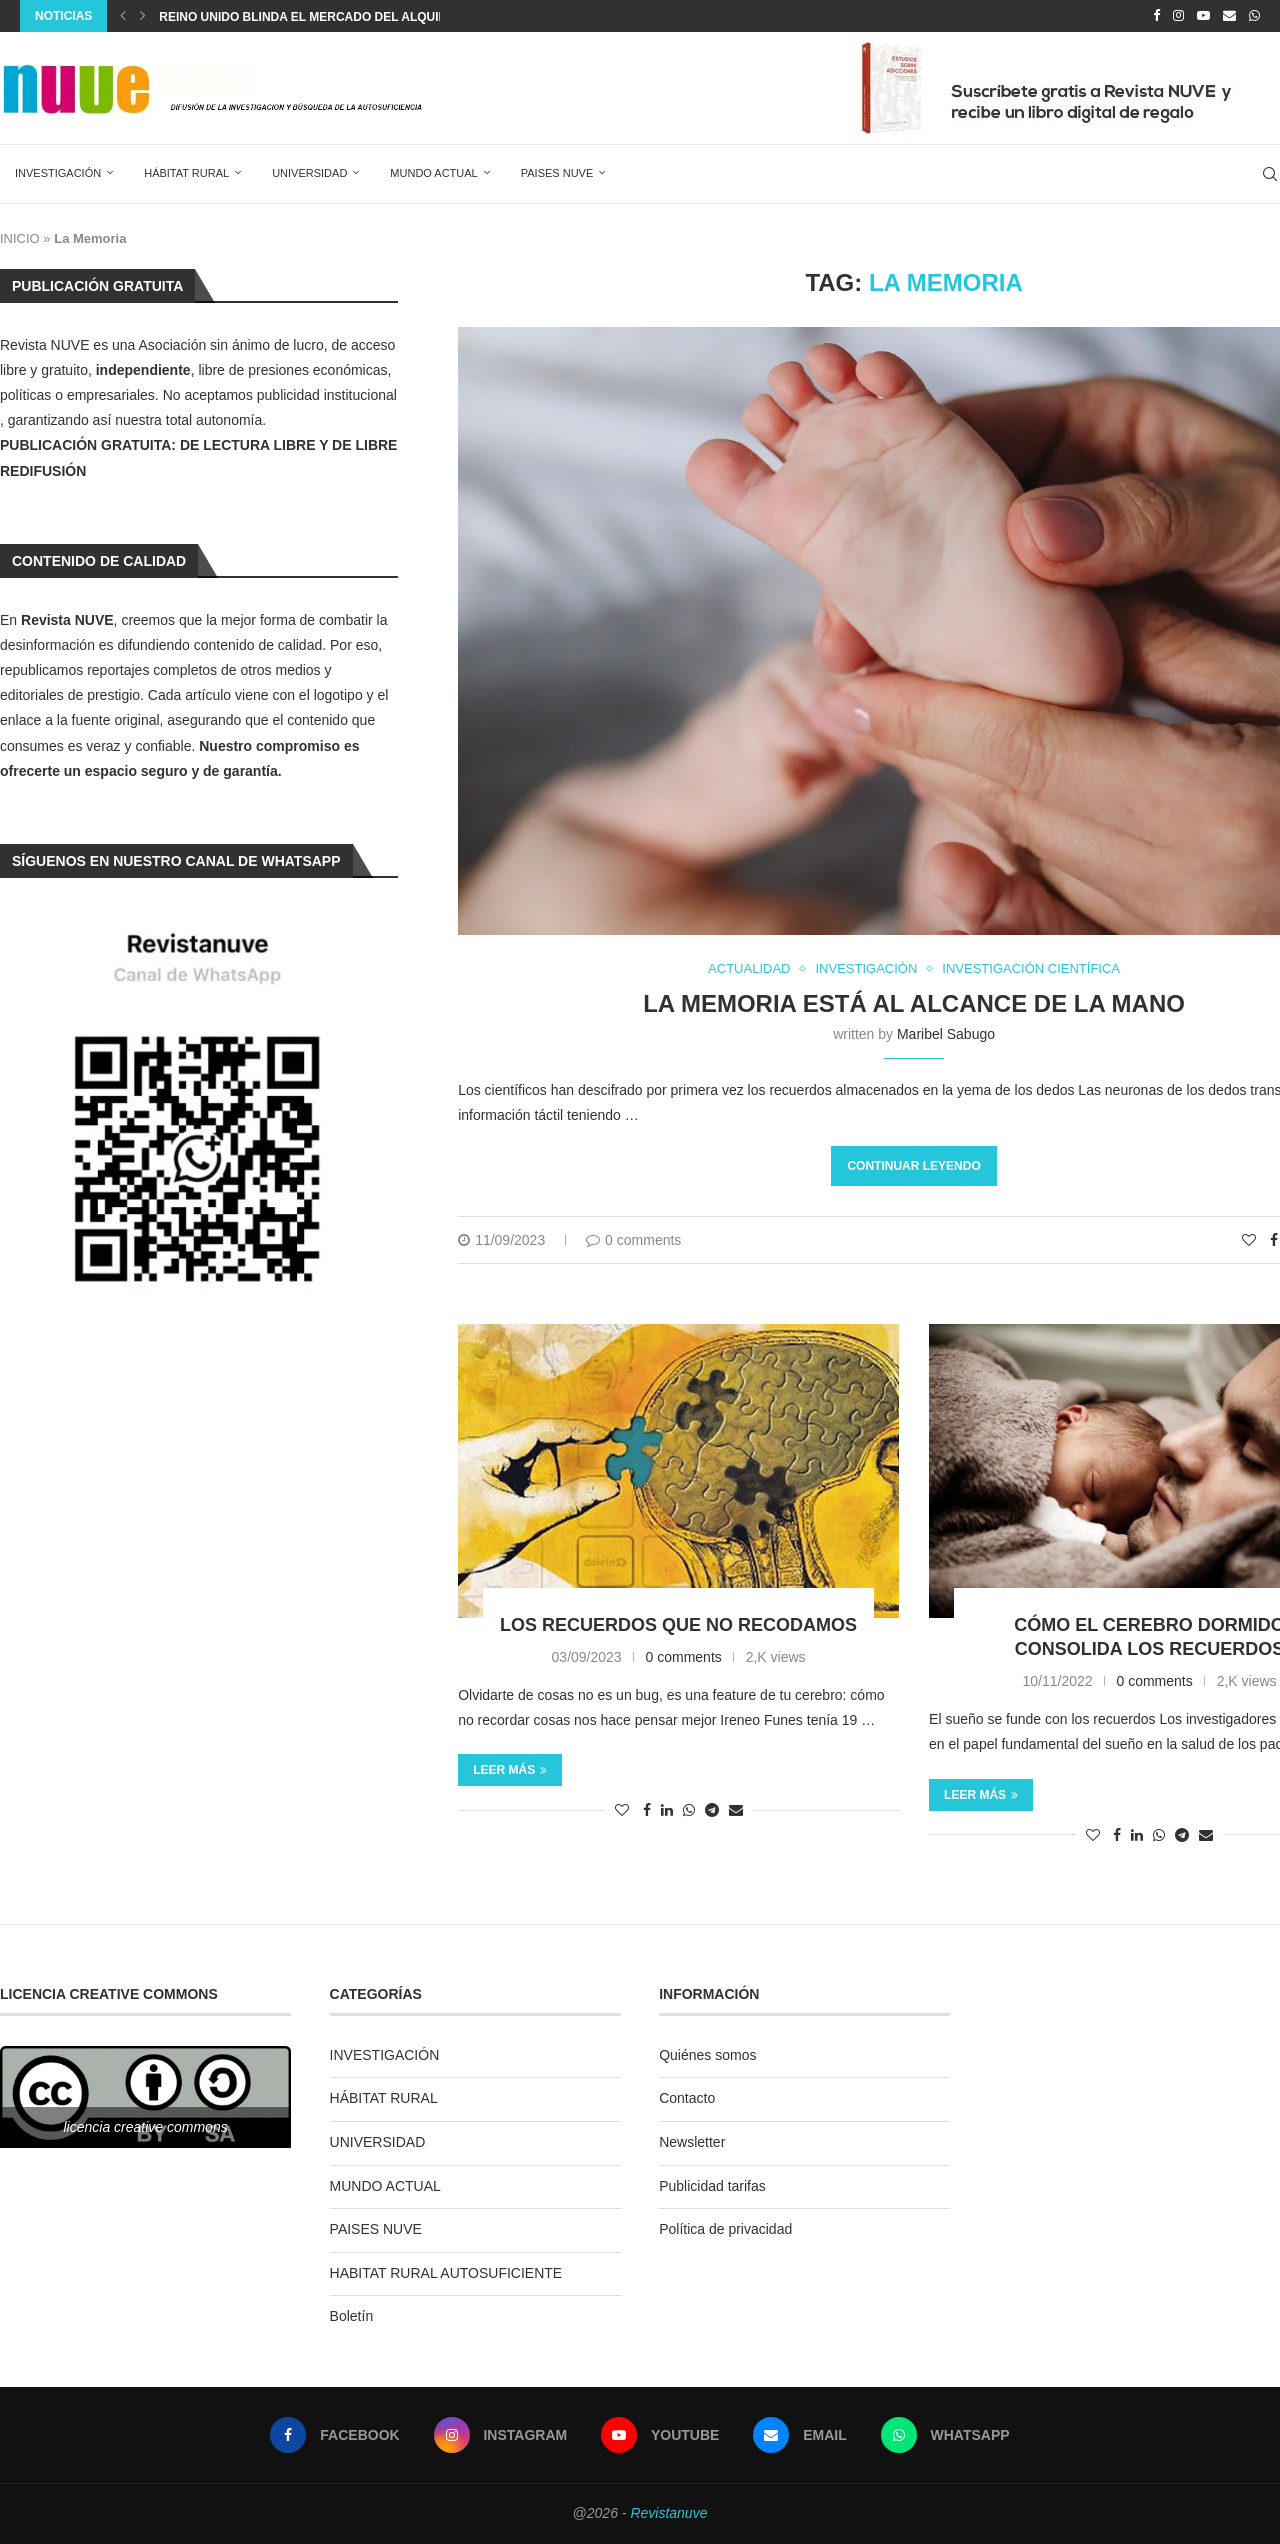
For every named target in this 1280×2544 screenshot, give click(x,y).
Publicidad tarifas (712, 2186)
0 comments (633, 1240)
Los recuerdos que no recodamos (678, 1625)
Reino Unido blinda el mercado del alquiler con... (330, 17)
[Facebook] (1156, 16)
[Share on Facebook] (1274, 1240)
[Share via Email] (736, 1810)
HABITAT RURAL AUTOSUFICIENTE (446, 2273)
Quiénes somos (707, 2055)
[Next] (143, 16)
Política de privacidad (725, 2229)
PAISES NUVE (557, 173)
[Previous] (123, 16)
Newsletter (692, 2142)
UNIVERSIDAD (309, 173)
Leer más (510, 1770)
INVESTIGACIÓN (58, 173)
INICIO (20, 238)
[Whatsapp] (1254, 16)
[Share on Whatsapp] (689, 1810)
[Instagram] (1178, 16)
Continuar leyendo (913, 1166)
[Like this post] (1249, 1240)
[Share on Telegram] (712, 1810)
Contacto (687, 2098)
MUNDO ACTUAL (433, 173)
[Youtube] (1203, 16)
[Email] (1229, 16)
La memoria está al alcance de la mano (914, 1003)
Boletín (352, 2316)
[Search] (1270, 174)
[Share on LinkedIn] (667, 1810)
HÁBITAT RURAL (186, 173)
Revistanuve (668, 2513)
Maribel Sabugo (946, 1034)
